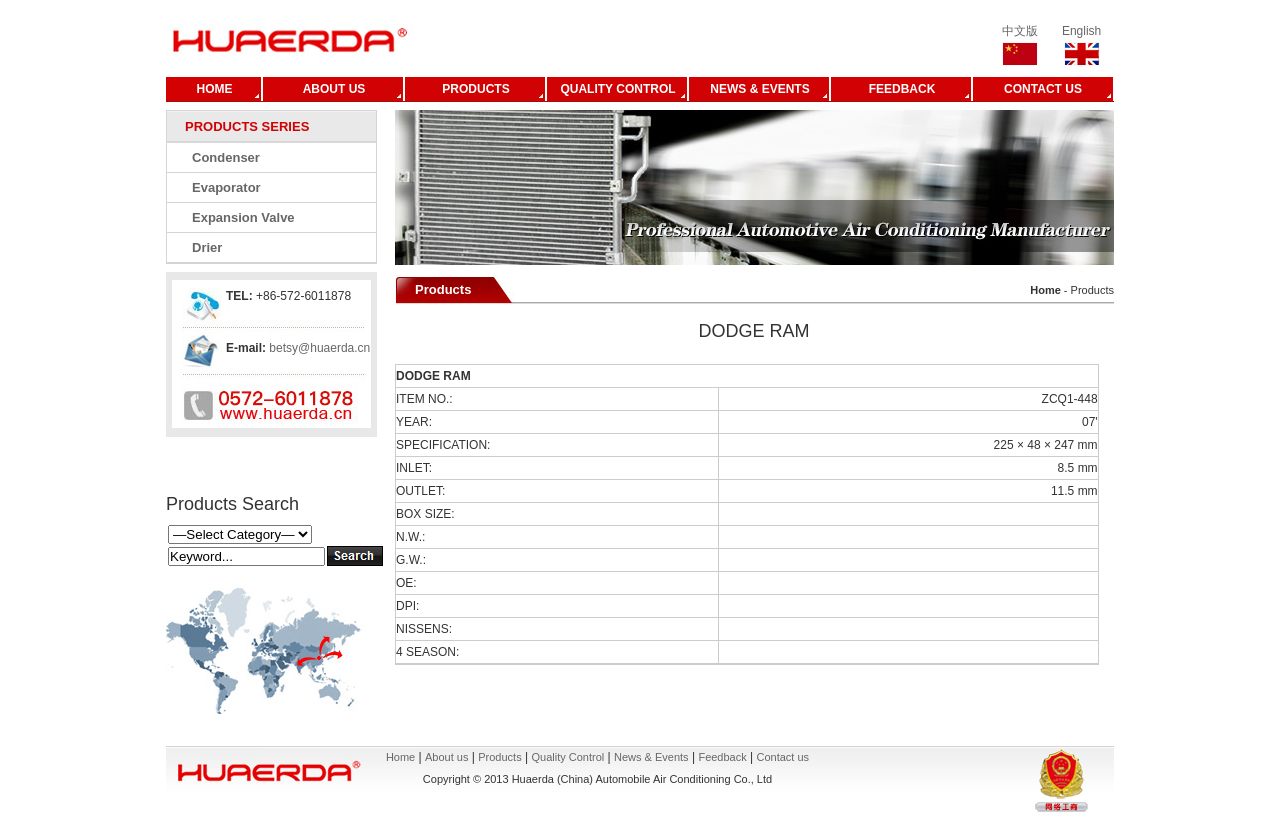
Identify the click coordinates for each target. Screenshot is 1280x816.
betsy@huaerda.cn (318, 348)
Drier (207, 247)
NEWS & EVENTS (759, 89)
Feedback (722, 757)
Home (400, 757)
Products (499, 757)
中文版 (1020, 31)
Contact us (783, 757)
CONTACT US (1043, 89)
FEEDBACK (902, 89)
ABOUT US (334, 89)
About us (446, 757)
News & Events (651, 757)
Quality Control (567, 757)
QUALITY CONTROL (617, 89)
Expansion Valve (243, 217)
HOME (215, 89)
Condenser (226, 157)
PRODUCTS (475, 89)
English (1081, 31)
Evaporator (226, 187)
